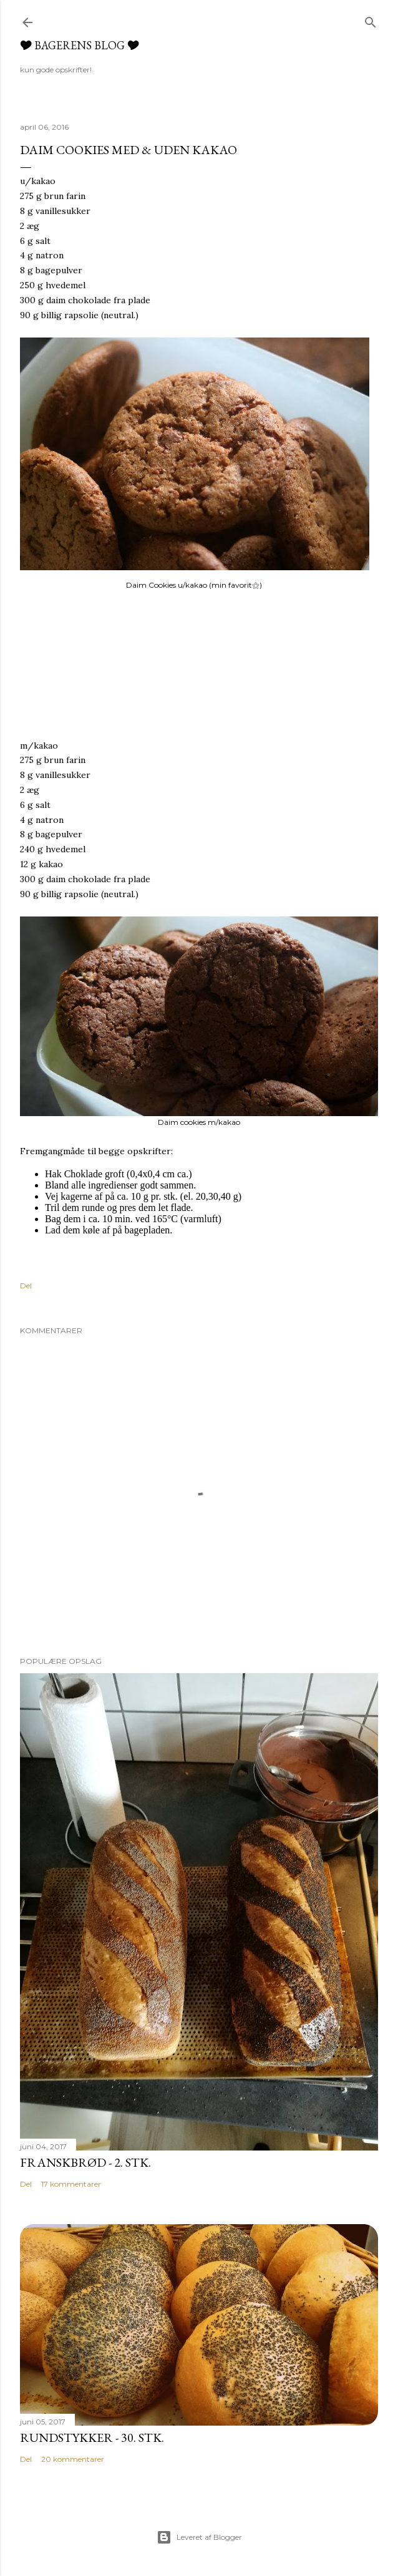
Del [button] (26, 1285)
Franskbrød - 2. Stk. (85, 2162)
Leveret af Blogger (199, 2537)
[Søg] (370, 19)
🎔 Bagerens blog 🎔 (79, 45)
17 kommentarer (71, 2184)
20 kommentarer (72, 2459)
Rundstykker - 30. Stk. (92, 2437)
